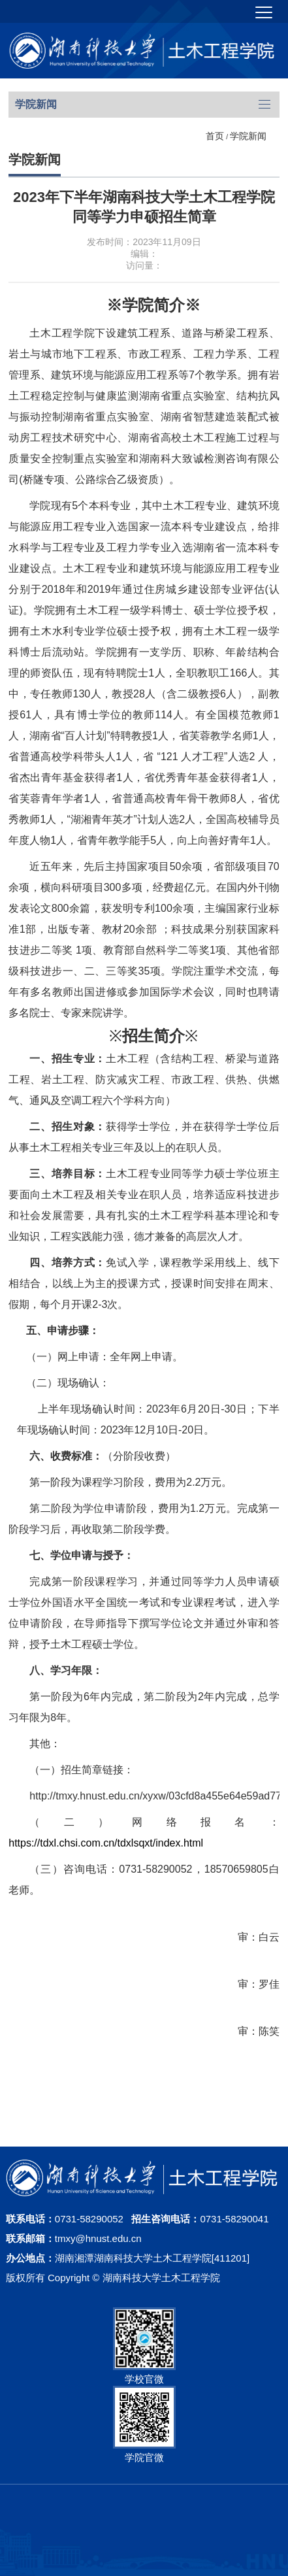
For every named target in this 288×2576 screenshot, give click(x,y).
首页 (215, 136)
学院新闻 (248, 136)
